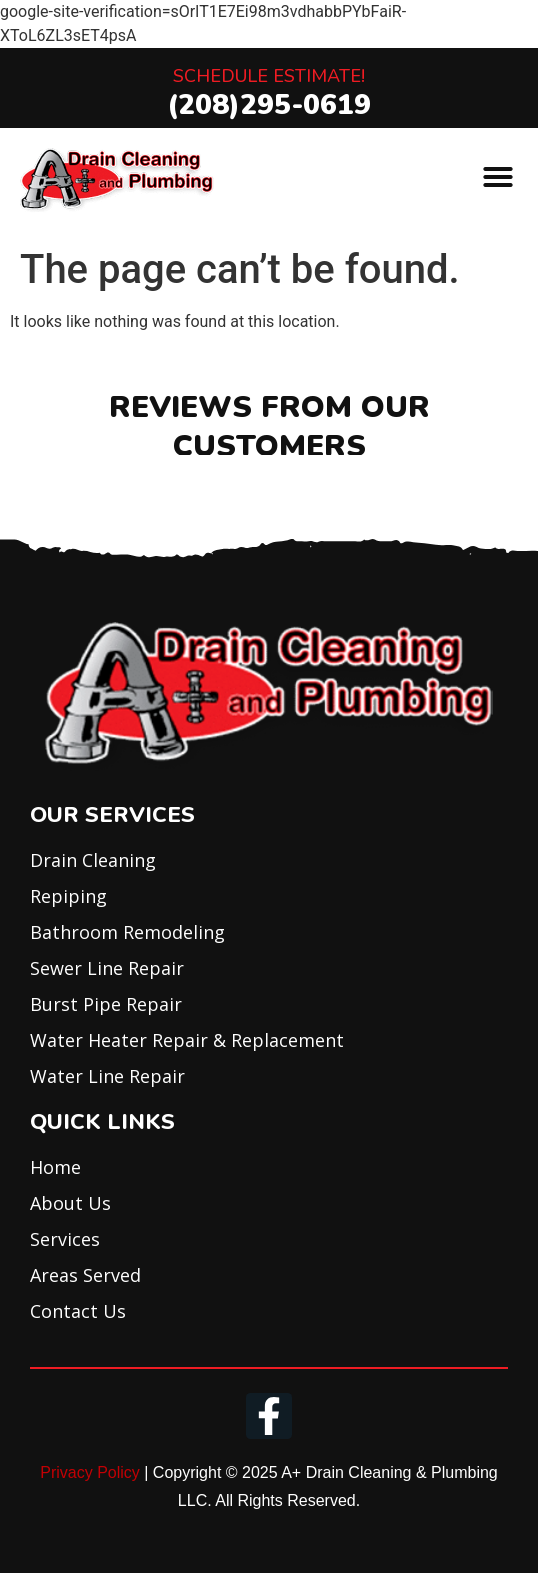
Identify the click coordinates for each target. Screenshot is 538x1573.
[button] (498, 177)
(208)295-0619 (269, 105)
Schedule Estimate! (269, 76)
